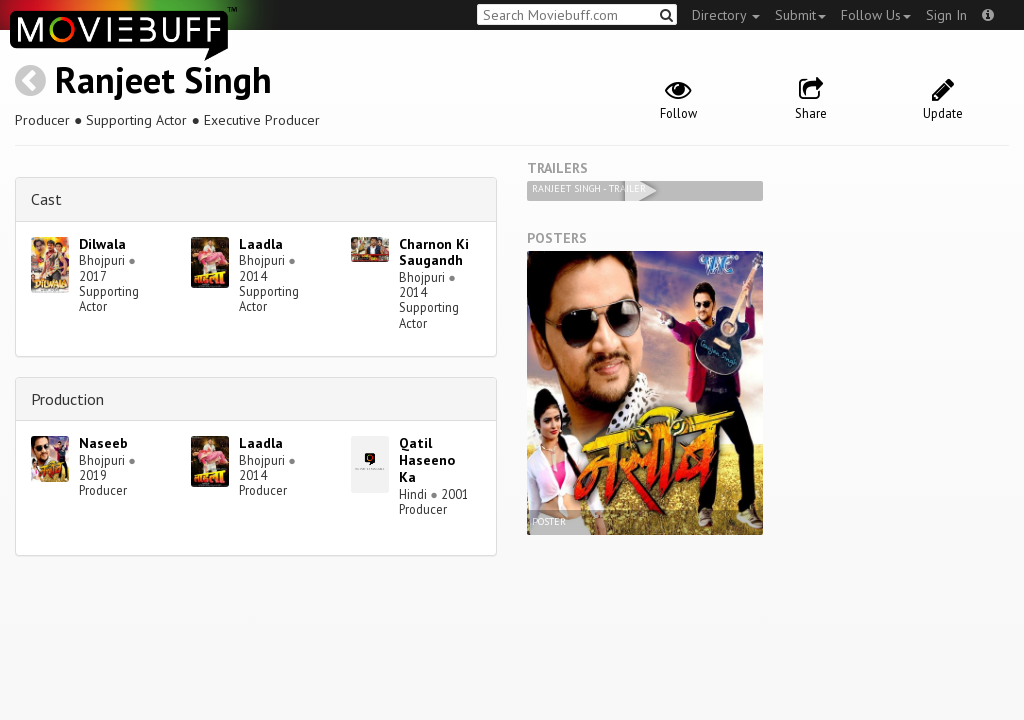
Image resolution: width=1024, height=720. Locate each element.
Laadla (261, 244)
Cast (46, 199)
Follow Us (876, 15)
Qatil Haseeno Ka (427, 460)
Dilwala (102, 244)
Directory (726, 15)
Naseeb (103, 443)
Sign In (946, 15)
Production (67, 399)
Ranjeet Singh (163, 79)
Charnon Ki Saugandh (434, 252)
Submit (800, 15)
